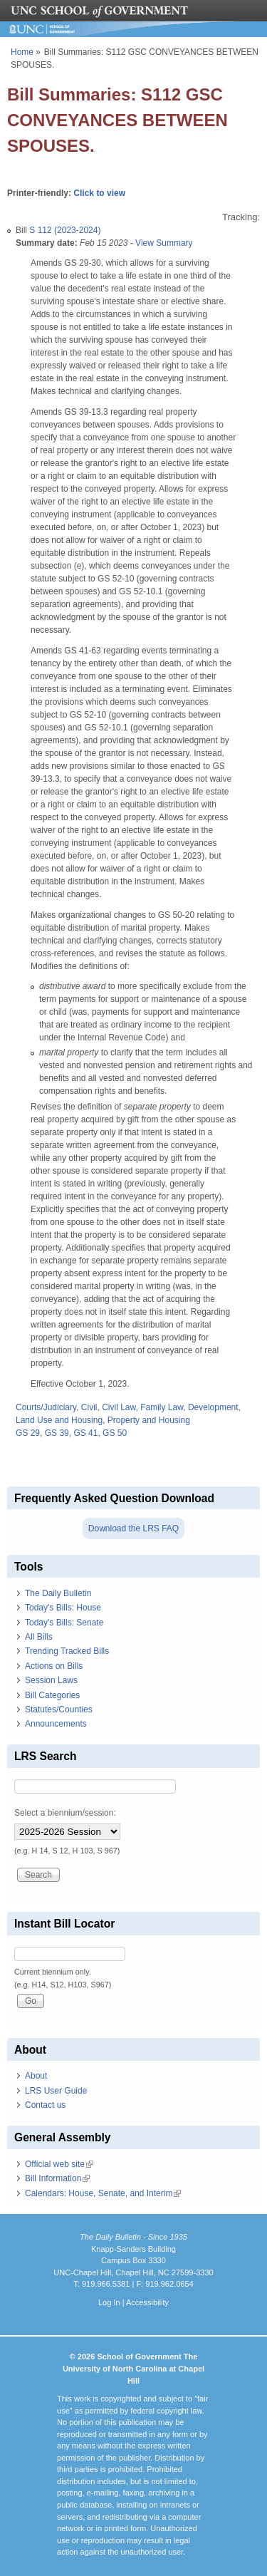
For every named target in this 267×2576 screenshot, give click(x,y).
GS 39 (57, 1433)
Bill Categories (52, 1695)
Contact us (45, 2105)
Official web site (59, 2164)
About (36, 2076)
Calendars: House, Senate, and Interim (103, 2193)
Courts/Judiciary (46, 1407)
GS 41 (85, 1433)
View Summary (163, 243)
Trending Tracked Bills (67, 1651)
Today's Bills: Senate (64, 1623)
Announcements (56, 1724)
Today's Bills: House (63, 1608)
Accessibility (147, 2302)
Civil (89, 1407)
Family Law (161, 1407)
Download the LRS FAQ (133, 1528)
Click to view (99, 193)
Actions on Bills (54, 1666)
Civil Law (118, 1407)
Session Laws (51, 1680)
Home (22, 52)
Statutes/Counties (59, 1709)
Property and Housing (149, 1420)
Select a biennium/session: (65, 1813)
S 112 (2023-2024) (64, 230)
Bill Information (57, 2178)
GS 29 (28, 1433)
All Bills (39, 1637)
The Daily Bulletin (58, 1593)
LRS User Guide (56, 2091)
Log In (109, 2302)
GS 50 (115, 1433)
